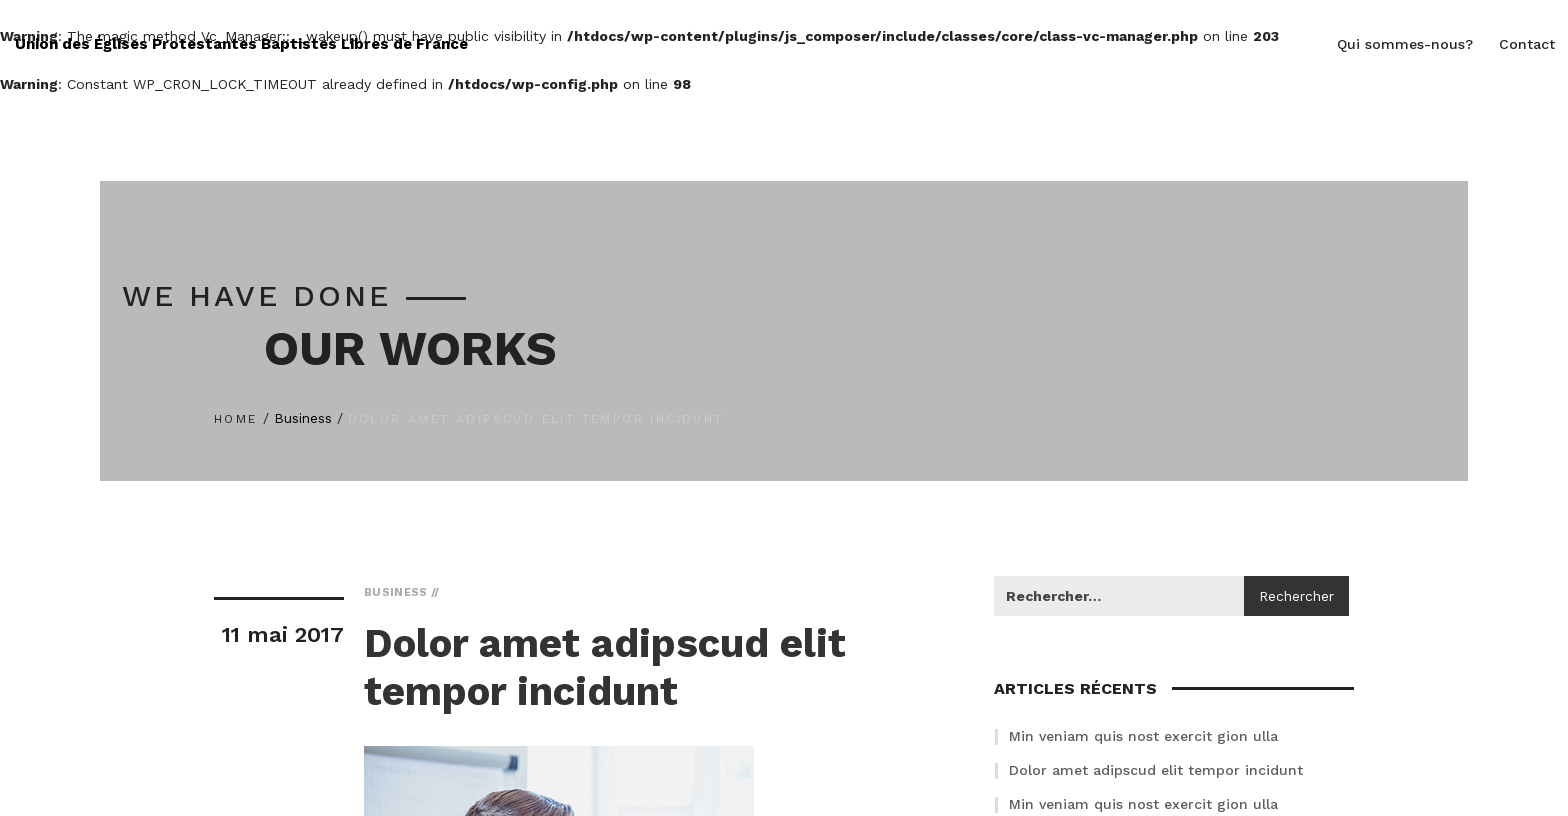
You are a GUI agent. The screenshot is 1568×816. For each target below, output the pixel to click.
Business (303, 418)
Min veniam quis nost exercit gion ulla (1143, 736)
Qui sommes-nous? (1405, 44)
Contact (1527, 44)
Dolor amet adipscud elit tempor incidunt (1156, 770)
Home (236, 419)
